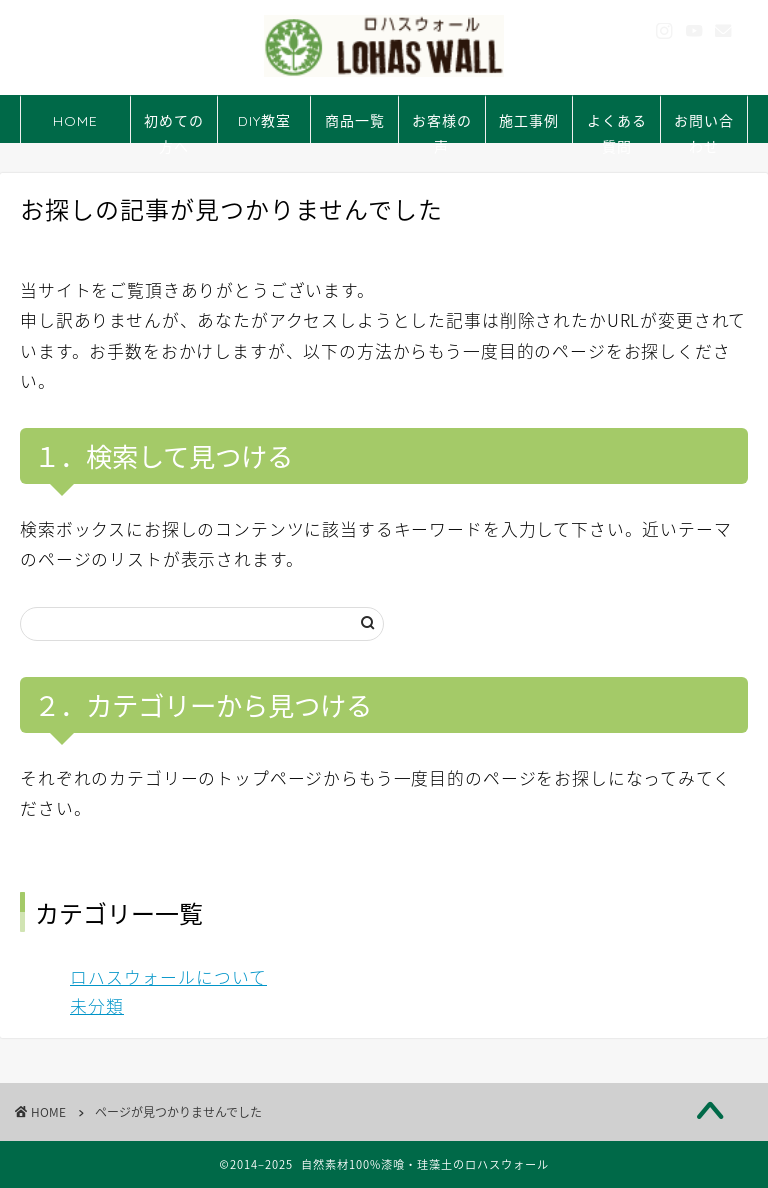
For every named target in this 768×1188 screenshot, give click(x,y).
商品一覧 (355, 121)
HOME (75, 121)
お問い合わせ (704, 127)
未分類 (97, 1006)
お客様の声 (442, 127)
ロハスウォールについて (168, 977)
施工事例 (529, 121)
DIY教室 (264, 121)
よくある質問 (617, 127)
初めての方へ (174, 127)
